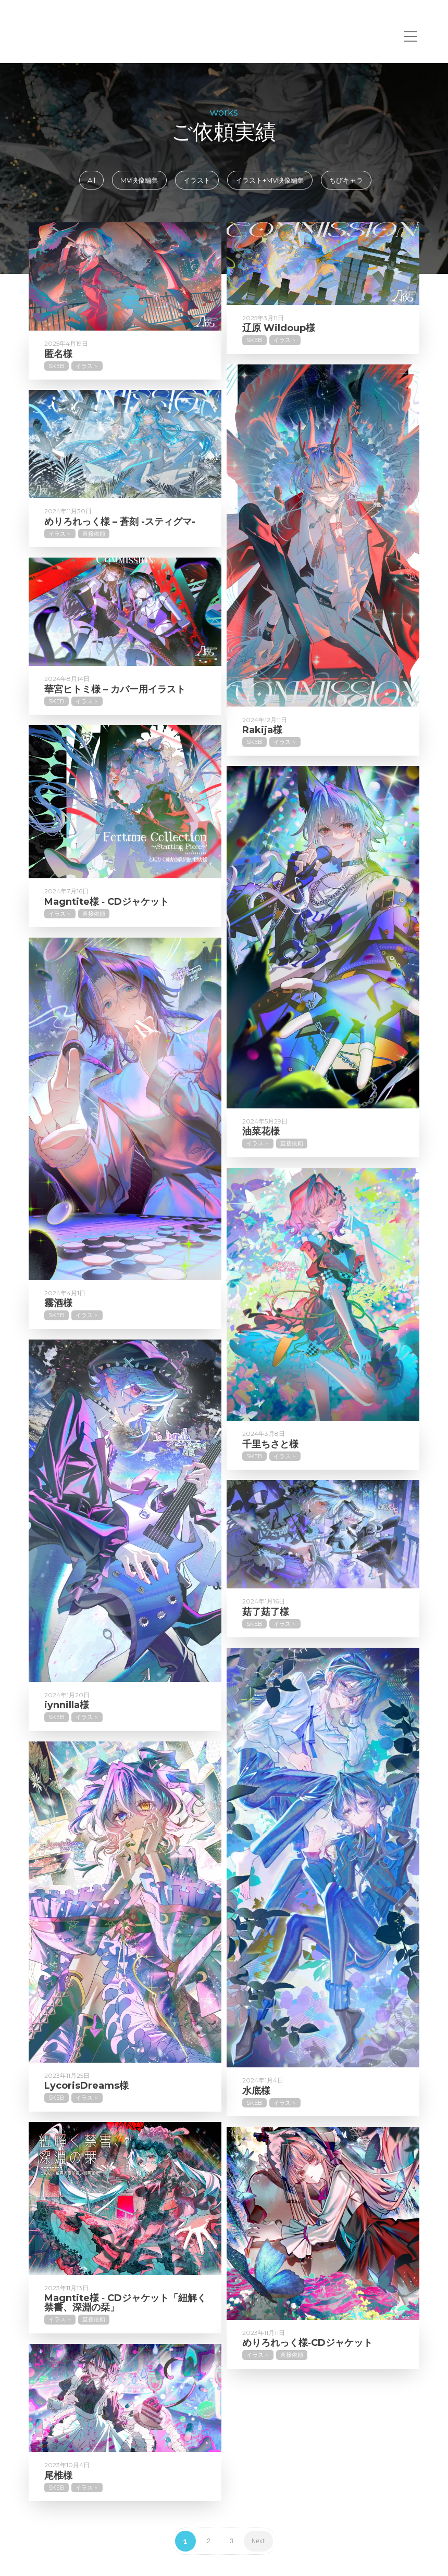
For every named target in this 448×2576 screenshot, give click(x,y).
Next (258, 2541)
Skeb (56, 366)
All (91, 180)
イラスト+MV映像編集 (269, 180)
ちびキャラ (346, 180)
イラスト (196, 180)
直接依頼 (93, 569)
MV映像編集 (139, 180)
